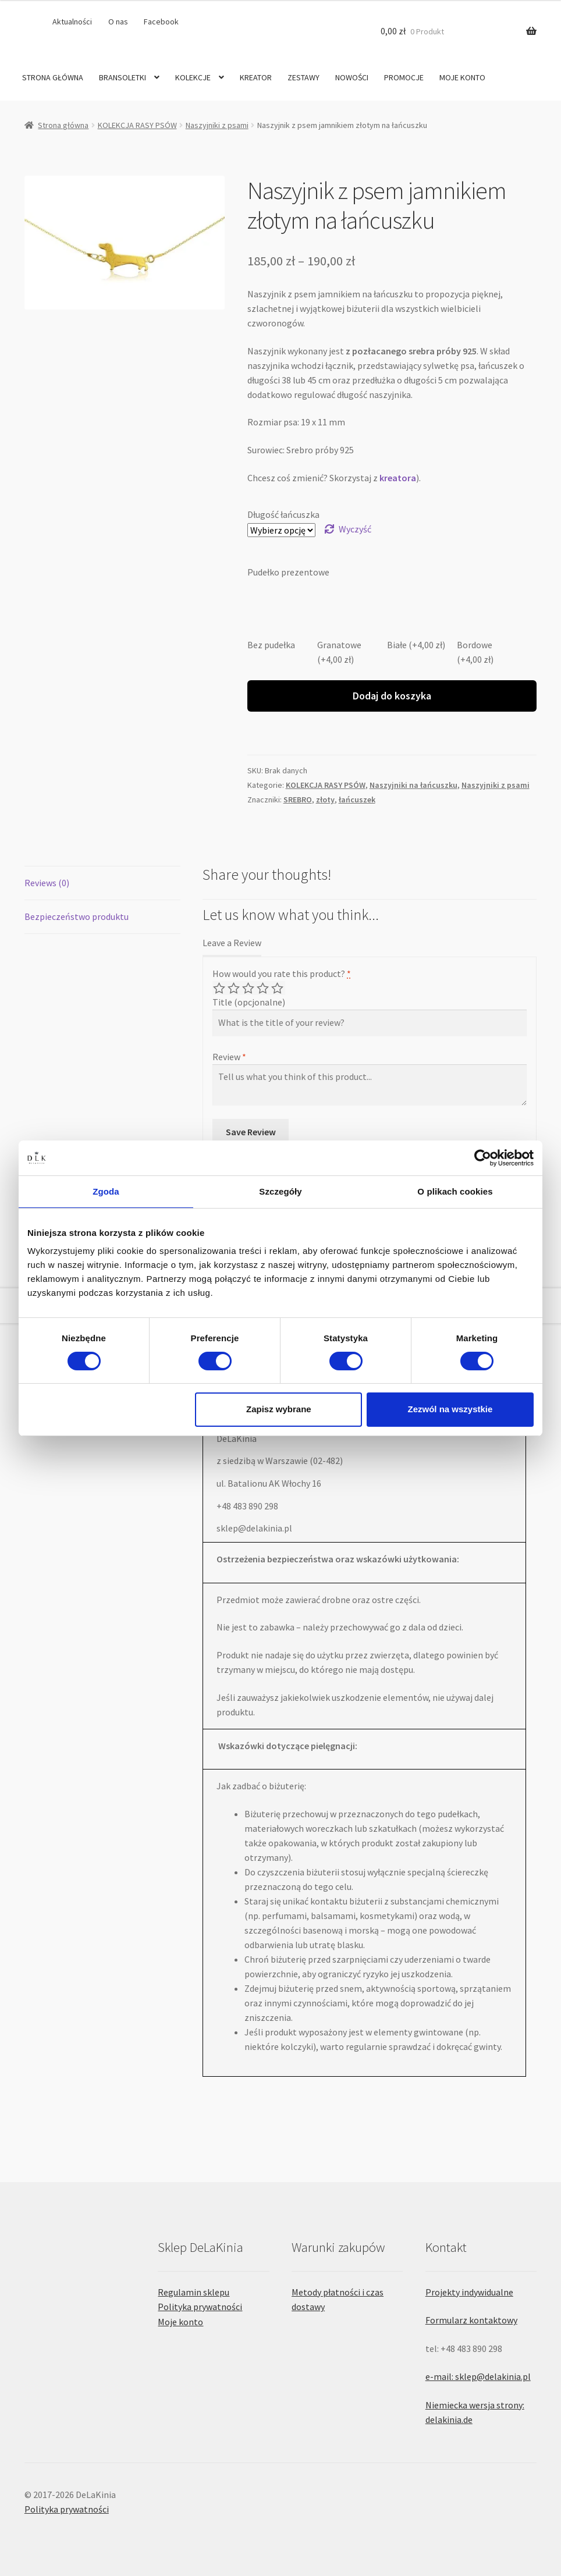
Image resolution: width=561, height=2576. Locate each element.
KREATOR (256, 77)
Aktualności (72, 21)
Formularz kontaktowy (471, 2320)
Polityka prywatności (200, 2306)
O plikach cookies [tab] (454, 1191)
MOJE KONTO (462, 77)
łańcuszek (357, 799)
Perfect (278, 988)
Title (248, 1002)
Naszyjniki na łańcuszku (413, 785)
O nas (118, 21)
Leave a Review (232, 942)
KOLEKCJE (193, 77)
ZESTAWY (303, 77)
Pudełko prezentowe (288, 572)
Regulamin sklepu (193, 2292)
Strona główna (63, 125)
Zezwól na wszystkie (450, 1409)
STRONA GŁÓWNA (52, 77)
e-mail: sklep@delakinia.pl (478, 2376)
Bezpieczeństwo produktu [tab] (76, 916)
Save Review (251, 1132)
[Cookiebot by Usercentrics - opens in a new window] (483, 1157)
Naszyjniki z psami (217, 125)
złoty (325, 799)
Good (264, 988)
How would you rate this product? (281, 973)
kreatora (397, 478)
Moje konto (180, 2322)
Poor (220, 988)
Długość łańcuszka (283, 514)
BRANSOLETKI (122, 77)
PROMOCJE (404, 77)
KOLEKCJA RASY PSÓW (137, 125)
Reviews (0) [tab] (46, 883)
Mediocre (235, 988)
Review (229, 1057)
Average (249, 988)
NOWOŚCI (351, 77)
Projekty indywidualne (469, 2292)
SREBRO (297, 799)
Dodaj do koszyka (392, 695)
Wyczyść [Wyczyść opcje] (355, 529)
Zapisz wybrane (278, 1409)
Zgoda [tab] (106, 1191)
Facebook (161, 21)
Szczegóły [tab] (280, 1191)
